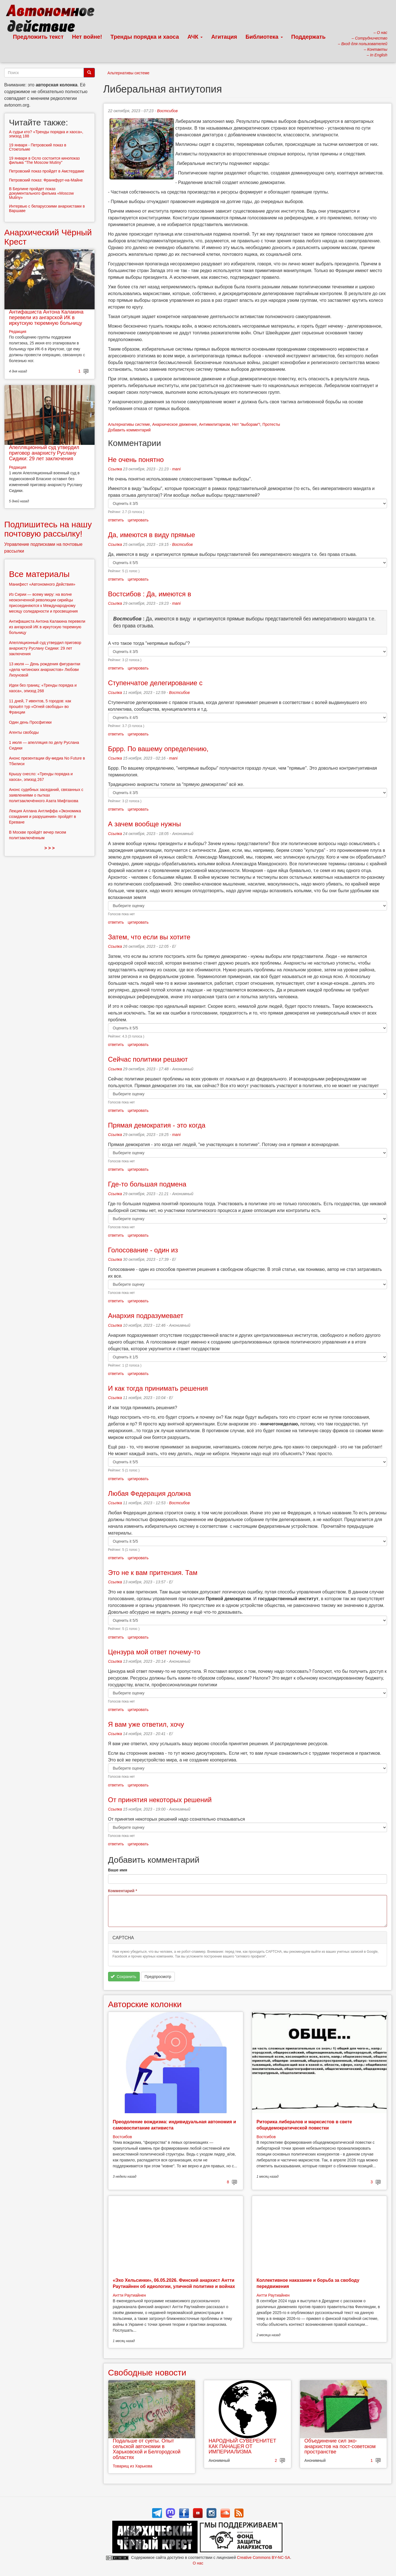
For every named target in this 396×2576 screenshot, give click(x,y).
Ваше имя (117, 1870)
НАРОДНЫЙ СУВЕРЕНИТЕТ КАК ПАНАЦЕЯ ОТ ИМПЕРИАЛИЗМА (242, 2446)
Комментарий (122, 1891)
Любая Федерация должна (149, 1493)
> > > (49, 848)
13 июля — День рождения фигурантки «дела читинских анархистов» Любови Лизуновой (44, 669)
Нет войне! (87, 37)
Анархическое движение (174, 424)
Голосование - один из (143, 1250)
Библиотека (264, 37)
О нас (198, 2563)
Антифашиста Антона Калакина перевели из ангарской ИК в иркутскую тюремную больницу (46, 317)
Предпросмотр (158, 1976)
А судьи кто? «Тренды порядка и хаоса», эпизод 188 (46, 134)
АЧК (195, 37)
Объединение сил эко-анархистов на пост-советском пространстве (340, 2446)
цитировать (138, 520)
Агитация (224, 37)
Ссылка (115, 469)
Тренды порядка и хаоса (145, 37)
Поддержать (308, 37)
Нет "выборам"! (246, 424)
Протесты (271, 424)
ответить (116, 520)
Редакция (17, 331)
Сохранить (123, 1976)
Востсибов (167, 111)
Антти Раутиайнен (129, 2295)
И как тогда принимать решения (158, 1388)
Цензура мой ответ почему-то (154, 1652)
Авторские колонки (145, 2004)
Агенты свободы (24, 732)
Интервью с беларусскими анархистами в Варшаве (47, 208)
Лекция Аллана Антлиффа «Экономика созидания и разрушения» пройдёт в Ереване (45, 816)
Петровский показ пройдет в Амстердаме (46, 171)
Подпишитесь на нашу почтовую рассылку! (48, 529)
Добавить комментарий (129, 430)
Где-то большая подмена (147, 1184)
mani (176, 469)
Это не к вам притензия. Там (153, 1572)
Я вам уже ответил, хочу (146, 1724)
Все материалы (39, 574)
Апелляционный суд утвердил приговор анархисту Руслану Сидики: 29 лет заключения (44, 453)
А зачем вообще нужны (144, 824)
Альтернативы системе (128, 73)
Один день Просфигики (30, 722)
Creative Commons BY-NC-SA (263, 2557)
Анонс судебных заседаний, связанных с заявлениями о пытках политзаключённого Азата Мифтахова (46, 795)
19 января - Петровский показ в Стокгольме (37, 147)
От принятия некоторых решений (160, 1800)
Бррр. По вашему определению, (158, 749)
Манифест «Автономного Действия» (42, 584)
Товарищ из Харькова (132, 2466)
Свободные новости (147, 2372)
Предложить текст (38, 37)
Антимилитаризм (214, 424)
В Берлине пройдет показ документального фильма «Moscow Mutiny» (41, 193)
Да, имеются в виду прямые (151, 535)
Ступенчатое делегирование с (155, 683)
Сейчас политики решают (148, 1059)
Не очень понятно (136, 459)
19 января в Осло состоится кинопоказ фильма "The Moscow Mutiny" (44, 160)
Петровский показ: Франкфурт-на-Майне (46, 180)
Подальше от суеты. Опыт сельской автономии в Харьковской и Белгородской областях (146, 2449)
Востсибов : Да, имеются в (149, 594)
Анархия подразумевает (146, 1315)
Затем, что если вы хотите (149, 937)
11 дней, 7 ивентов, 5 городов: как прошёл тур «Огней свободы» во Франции (40, 706)
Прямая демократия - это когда (156, 1125)
